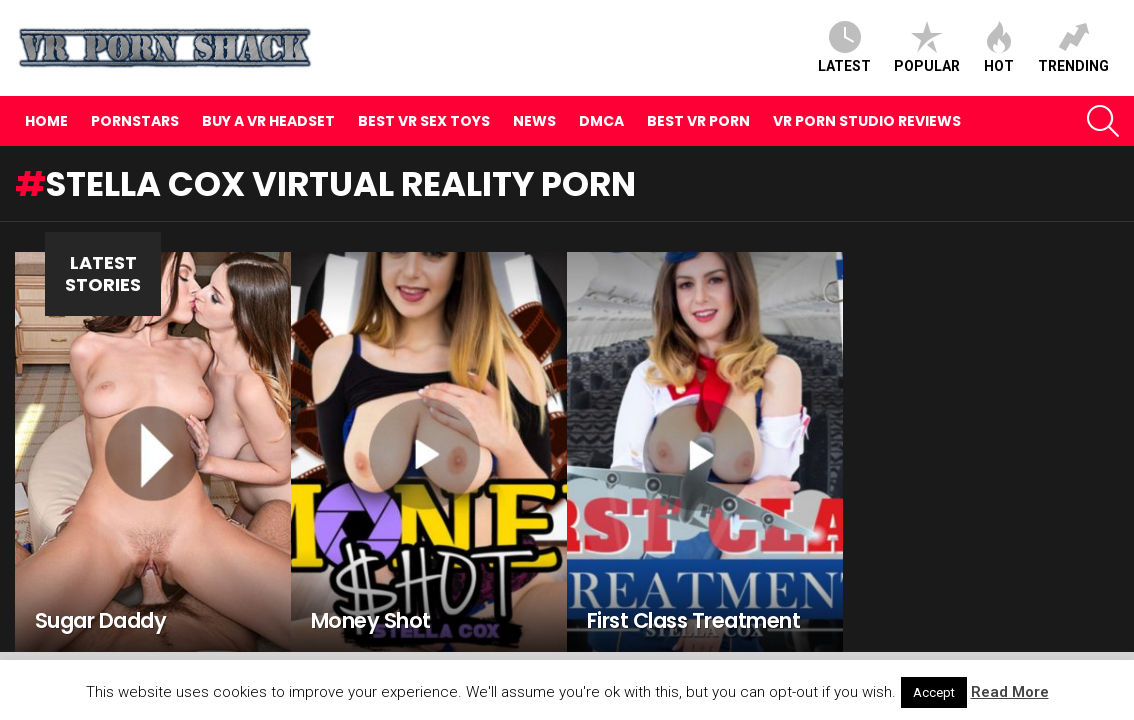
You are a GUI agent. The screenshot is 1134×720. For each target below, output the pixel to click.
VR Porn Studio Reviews (867, 121)
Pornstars (135, 121)
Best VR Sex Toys (424, 121)
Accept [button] (934, 692)
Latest (844, 47)
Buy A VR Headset (268, 121)
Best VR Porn (698, 121)
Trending (1073, 47)
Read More (1010, 692)
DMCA (601, 121)
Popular (927, 47)
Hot (999, 47)
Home (46, 121)
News (534, 121)
